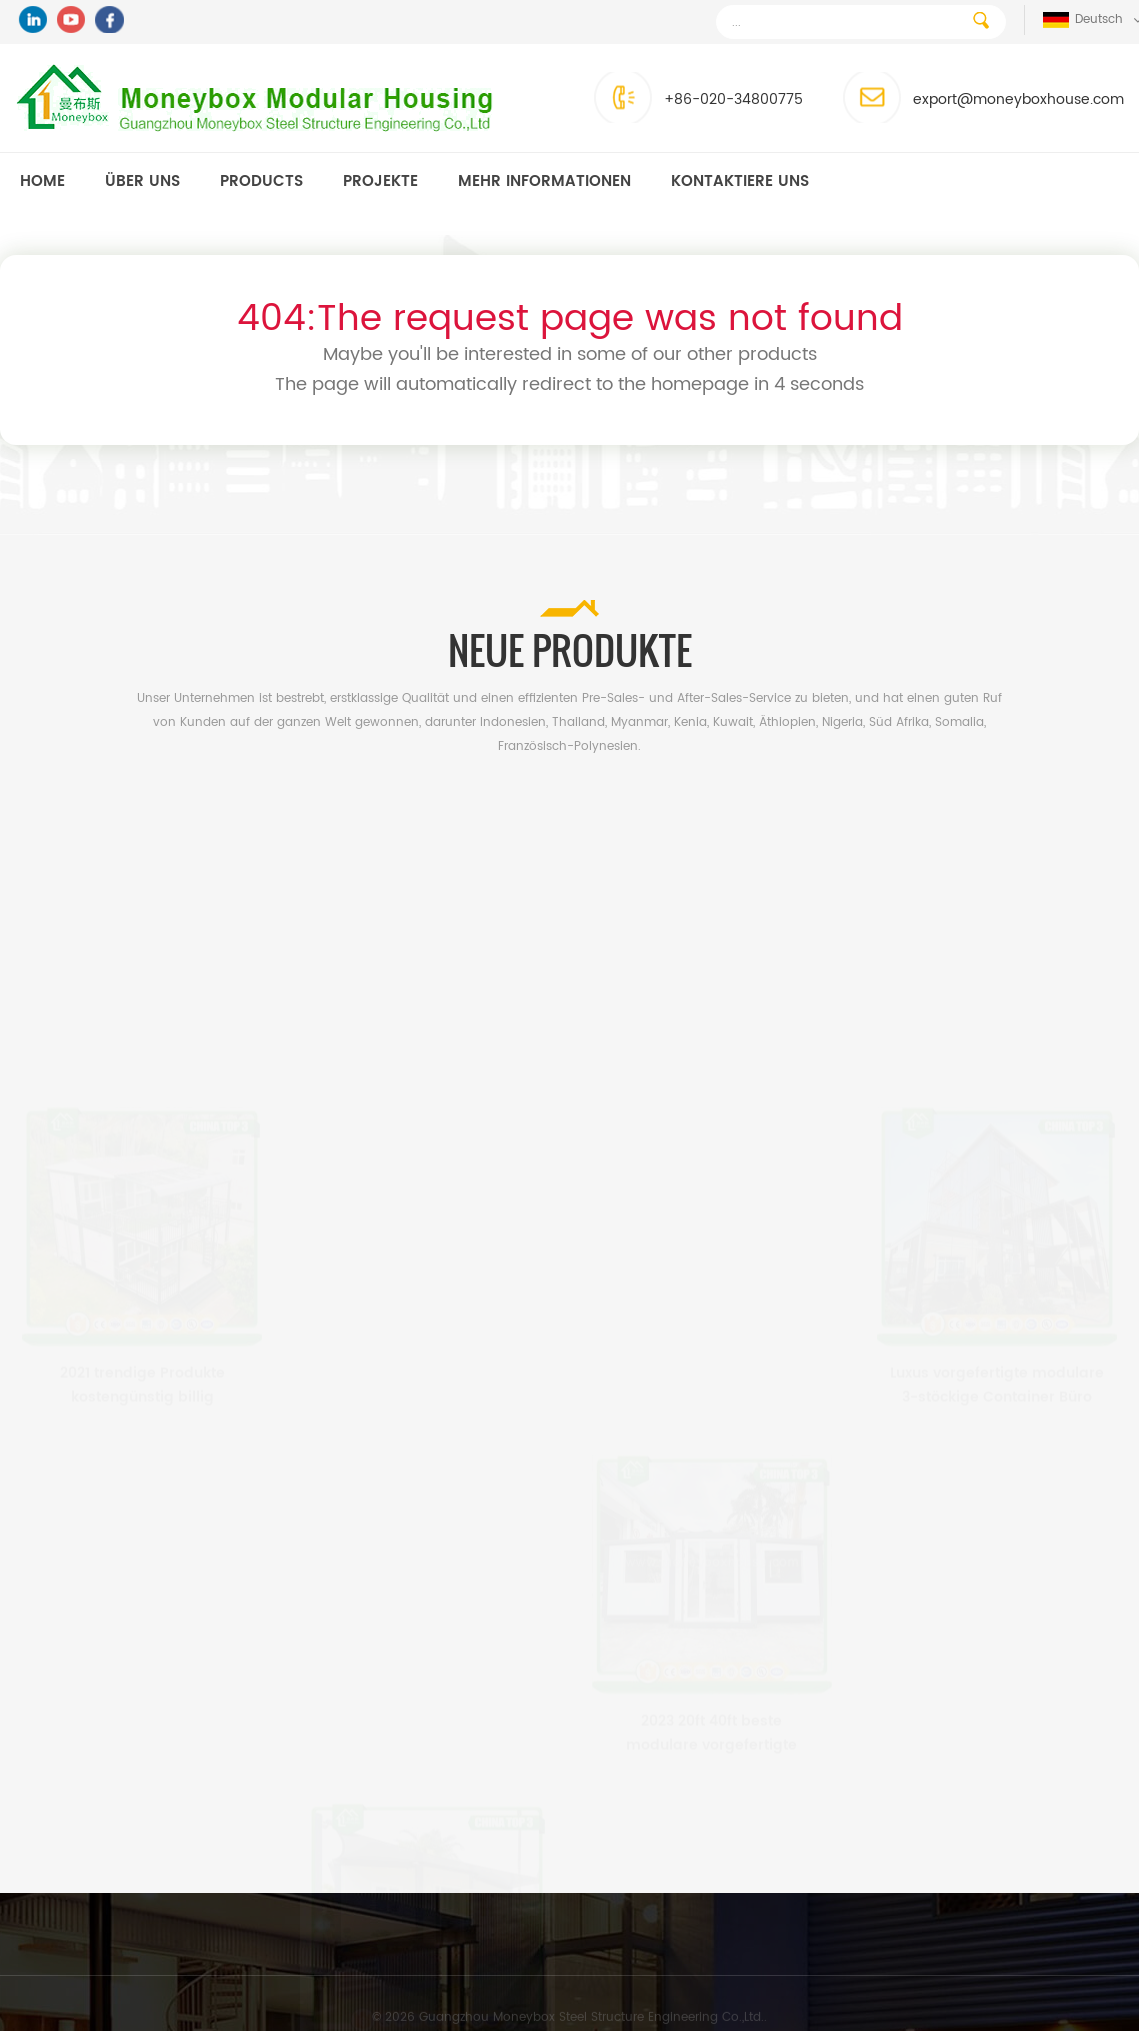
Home (42, 181)
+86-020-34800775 (729, 99)
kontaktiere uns (740, 181)
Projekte (380, 181)
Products (261, 181)
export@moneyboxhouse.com (1014, 99)
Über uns (142, 181)
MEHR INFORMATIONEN (544, 181)
